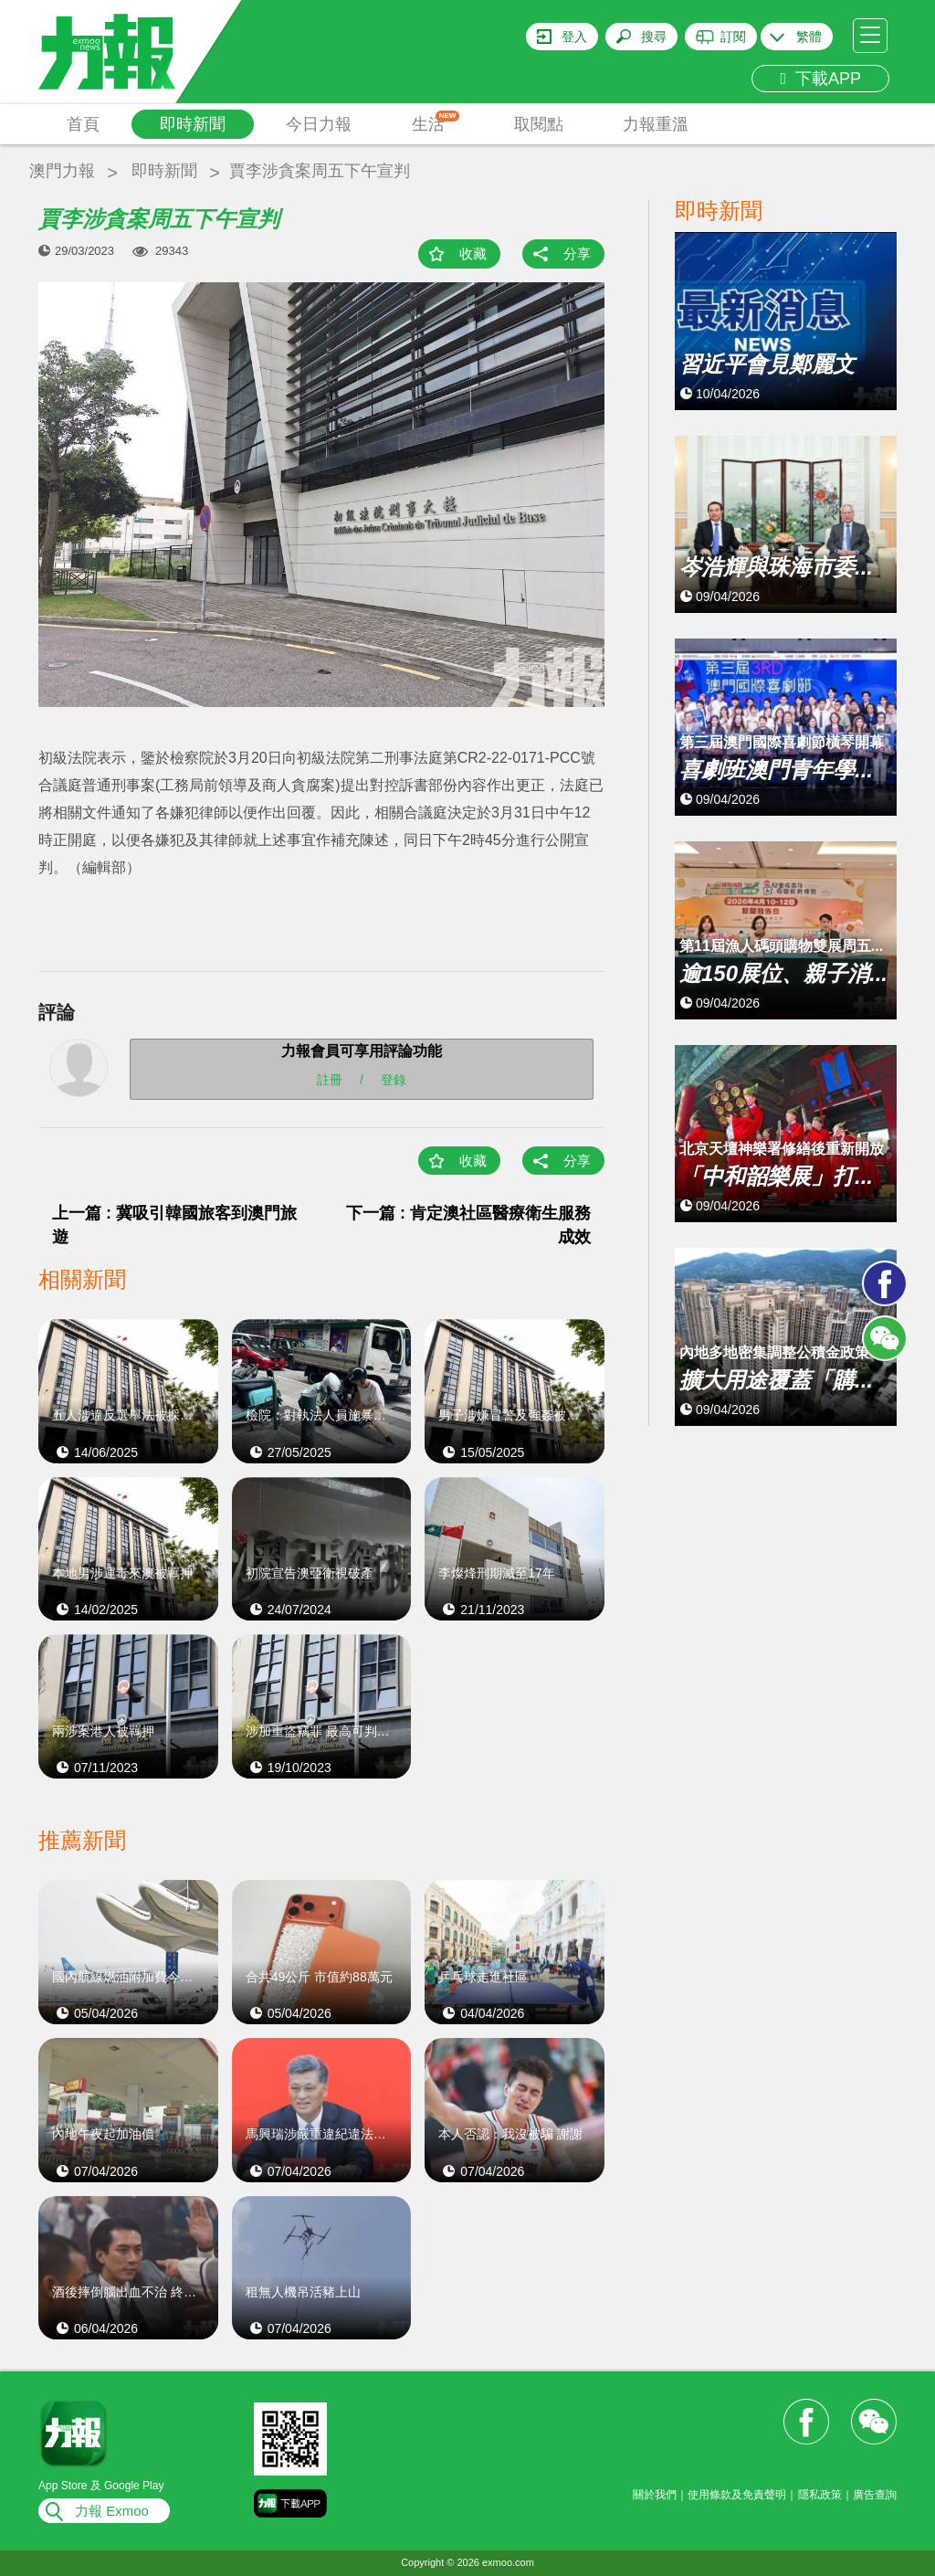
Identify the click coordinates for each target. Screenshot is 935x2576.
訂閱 (733, 36)
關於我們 (655, 2494)
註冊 (329, 1079)
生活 (436, 122)
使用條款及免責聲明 (737, 2494)
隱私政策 (820, 2494)
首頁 (83, 124)
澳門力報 (62, 171)
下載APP (820, 78)
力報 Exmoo (112, 2510)
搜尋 (654, 36)
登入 (574, 36)
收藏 (473, 253)
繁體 (809, 36)
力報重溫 (655, 124)
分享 (577, 253)
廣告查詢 (875, 2494)
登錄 (393, 1079)
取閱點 (538, 124)
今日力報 (319, 124)
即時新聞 (193, 124)
